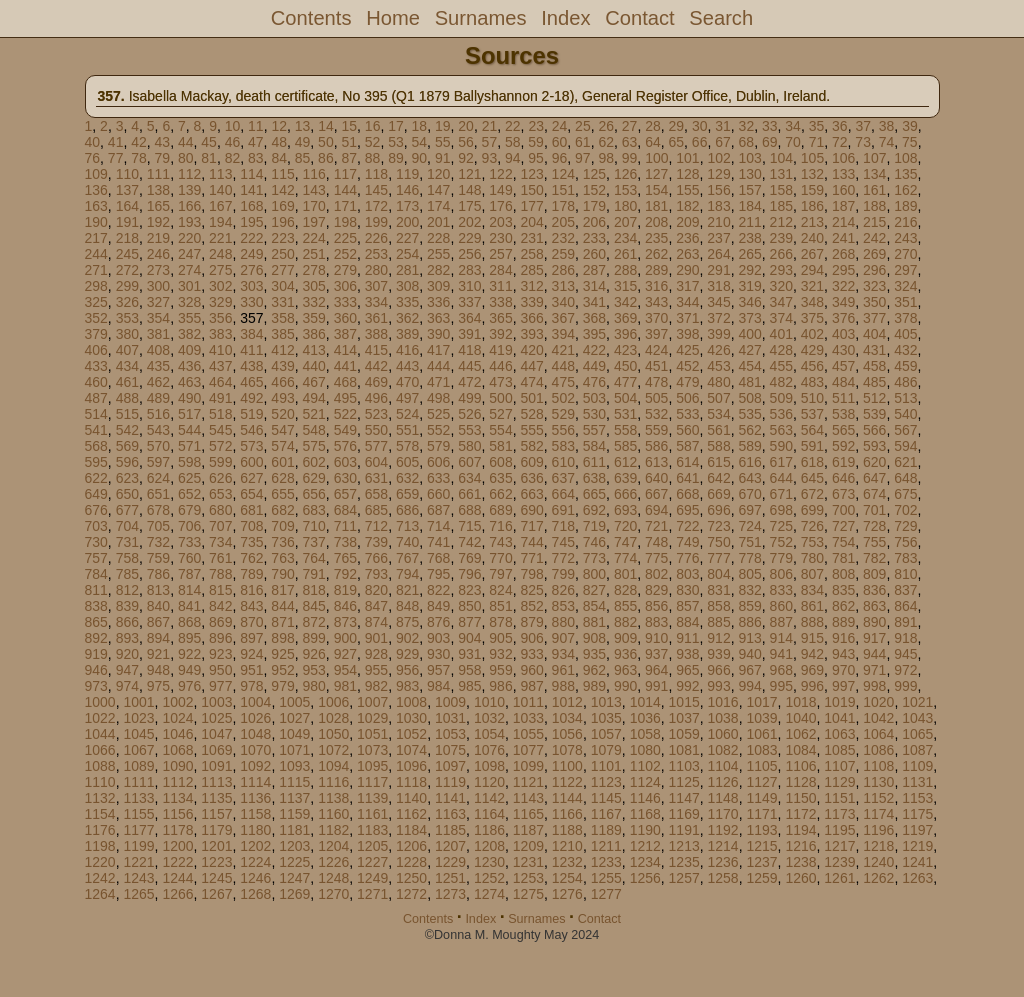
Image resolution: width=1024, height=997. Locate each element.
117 (345, 174)
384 (251, 334)
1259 (761, 878)
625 (189, 478)
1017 (761, 702)
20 (466, 126)
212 (781, 222)
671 (781, 494)
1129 (839, 782)
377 (874, 318)
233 (594, 238)
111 (158, 174)
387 (345, 334)
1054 (489, 734)
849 (438, 606)
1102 (645, 766)
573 (251, 446)
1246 (255, 878)
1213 (684, 846)
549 (345, 430)
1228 (411, 862)
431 (874, 350)
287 (594, 270)
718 (563, 526)
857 (687, 606)
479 (687, 382)
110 (127, 174)
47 (256, 142)
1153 (917, 798)
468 (345, 382)
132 (812, 174)
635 (500, 478)
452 (687, 366)
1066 (100, 750)
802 (656, 574)
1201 (216, 846)
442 (376, 366)
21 (490, 126)
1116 (333, 782)
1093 (294, 766)
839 (127, 606)
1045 (138, 734)
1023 (138, 718)
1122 (567, 782)
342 (625, 302)
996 (812, 686)
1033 (528, 718)
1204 (333, 846)
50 (326, 142)
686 (407, 510)
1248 (333, 878)
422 (594, 350)
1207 (450, 846)
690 (531, 510)
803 (687, 574)
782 (874, 558)
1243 (138, 878)
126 (625, 174)
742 (469, 542)
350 (874, 302)
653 (220, 494)
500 (500, 398)
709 (282, 526)
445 (469, 366)
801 (625, 574)
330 (251, 302)
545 (220, 430)
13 (303, 126)
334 (376, 302)
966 (718, 670)
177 (531, 206)
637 (563, 478)
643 (749, 478)
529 (563, 414)
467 (313, 382)
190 (96, 222)
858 (718, 606)
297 (905, 270)
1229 (450, 862)
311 (500, 286)
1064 (878, 734)
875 (407, 622)
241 (843, 238)
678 (158, 510)
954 (345, 670)
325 (96, 302)
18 (420, 126)
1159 (294, 814)
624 (158, 478)
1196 (878, 830)
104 (781, 158)
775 (656, 558)
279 (345, 270)
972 (905, 670)
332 (313, 302)
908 (594, 638)
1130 (878, 782)
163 (96, 206)
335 (407, 302)
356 (220, 318)
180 (625, 206)
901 (376, 638)
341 (594, 302)
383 (220, 334)
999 (905, 686)
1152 (878, 798)
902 (407, 638)
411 (251, 350)
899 (313, 638)
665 (594, 494)
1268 (255, 894)
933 (531, 654)
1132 (100, 798)
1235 (684, 862)
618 (812, 462)
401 (781, 334)
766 (376, 558)
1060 (723, 734)
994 (749, 686)
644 (781, 478)
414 (345, 350)
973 (96, 686)
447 (531, 366)
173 (407, 206)
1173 (839, 814)
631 (376, 478)
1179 (216, 830)
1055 (528, 734)
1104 (723, 766)
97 (583, 158)
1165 (528, 814)
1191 (684, 830)
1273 (450, 894)
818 (313, 590)
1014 (645, 702)
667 (656, 494)
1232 (567, 862)
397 (656, 334)
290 (687, 270)
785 (127, 574)
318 (718, 286)
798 (531, 574)
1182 (333, 830)
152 (594, 190)
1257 (684, 878)
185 (781, 206)
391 (469, 334)
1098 (489, 766)
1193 (761, 830)
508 (749, 398)
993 (718, 686)
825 (531, 590)
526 (469, 414)
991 (656, 686)
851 (500, 606)
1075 (450, 750)
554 (500, 430)
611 (594, 462)
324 (905, 286)
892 (96, 638)
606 (438, 462)
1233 (606, 862)
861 (812, 606)
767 (407, 558)
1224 (255, 862)
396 (625, 334)
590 (781, 446)
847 (376, 606)
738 (345, 542)
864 (905, 606)
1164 (489, 814)
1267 (216, 894)
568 (96, 446)
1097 (450, 766)
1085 (839, 750)
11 (256, 126)
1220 (100, 862)
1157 (216, 814)
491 (220, 398)
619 (843, 462)
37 (863, 126)
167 (220, 206)
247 (189, 254)
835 (843, 590)
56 (466, 142)
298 (96, 286)
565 (843, 430)
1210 (567, 846)
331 (282, 302)
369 (625, 318)
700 (843, 510)
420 (531, 350)
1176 (100, 830)
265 (749, 254)
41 (116, 142)
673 (843, 494)
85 (303, 158)
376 (843, 318)
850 (469, 606)
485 (874, 382)
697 (749, 510)
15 (350, 126)
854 (594, 606)
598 (189, 462)
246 (158, 254)
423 (625, 350)
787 (189, 574)
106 (843, 158)
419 (500, 350)
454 (749, 366)
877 (469, 622)
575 (313, 446)
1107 (839, 766)
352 (96, 318)
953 (313, 670)
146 (407, 190)
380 (127, 334)
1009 (450, 702)
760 (189, 558)
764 (313, 558)
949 (189, 670)
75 (910, 142)
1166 (567, 814)
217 (96, 238)
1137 (294, 798)
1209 (528, 846)
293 (781, 270)
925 (282, 654)
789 (251, 574)
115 (282, 174)
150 (531, 190)
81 (209, 158)
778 (749, 558)
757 (96, 558)
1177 (138, 830)
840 (158, 606)
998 (874, 686)
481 (749, 382)
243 (905, 238)
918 (905, 638)
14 (326, 126)
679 (189, 510)
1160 (333, 814)
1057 (606, 734)
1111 (138, 782)
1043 (917, 718)
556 (563, 430)
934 (563, 654)
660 (438, 494)
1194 (800, 830)
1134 (177, 798)
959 (500, 670)
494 (313, 398)
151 (563, 190)
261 (625, 254)
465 (251, 382)
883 (656, 622)
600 (251, 462)
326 (127, 302)
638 (594, 478)
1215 (761, 846)
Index (565, 18)
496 (376, 398)
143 (313, 190)
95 (536, 158)
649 (96, 494)
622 (96, 478)
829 (656, 590)
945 (905, 654)
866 (127, 622)
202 (469, 222)
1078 (567, 750)
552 (438, 430)
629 (313, 478)
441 (345, 366)
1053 (450, 734)
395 (594, 334)
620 (874, 462)
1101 (606, 766)
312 (531, 286)
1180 (255, 830)
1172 (800, 814)
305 (313, 286)
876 (438, 622)
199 (376, 222)
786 (158, 574)
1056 (567, 734)
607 (469, 462)
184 (749, 206)
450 (625, 366)
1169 (684, 814)
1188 (567, 830)
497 (407, 398)
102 (718, 158)
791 (313, 574)
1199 (138, 846)
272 (127, 270)
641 (687, 478)
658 (376, 494)
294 (812, 270)
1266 (177, 894)
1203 (294, 846)
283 (469, 270)
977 (220, 686)
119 (407, 174)
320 (781, 286)
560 (687, 430)
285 (531, 270)
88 (373, 158)
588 (718, 446)
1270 (333, 894)
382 (189, 334)
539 (874, 414)
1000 (100, 702)
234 (625, 238)
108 (905, 158)
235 (656, 238)
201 (438, 222)
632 (407, 478)
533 (687, 414)
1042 (878, 718)
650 (127, 494)
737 (313, 542)
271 (96, 270)
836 (874, 590)
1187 (528, 830)
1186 (489, 830)
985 (469, 686)
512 (874, 398)
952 (282, 670)
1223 (216, 862)
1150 (800, 798)
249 (251, 254)
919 (96, 654)
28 (653, 126)
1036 (645, 718)
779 (781, 558)
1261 (839, 878)
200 (407, 222)
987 (531, 686)
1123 (606, 782)
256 (469, 254)
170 (313, 206)
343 (656, 302)
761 (220, 558)
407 (127, 350)
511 (843, 398)
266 (781, 254)
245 (127, 254)
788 (220, 574)
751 (749, 542)
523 (376, 414)
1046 (177, 734)
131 (781, 174)
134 (874, 174)
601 (282, 462)
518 (220, 414)
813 (158, 590)
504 (625, 398)
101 (687, 158)
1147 (684, 798)
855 (625, 606)
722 (687, 526)
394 (563, 334)
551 (407, 430)
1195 (839, 830)
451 (656, 366)
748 (656, 542)
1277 (606, 894)
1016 (723, 702)
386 (313, 334)
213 (812, 222)
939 (718, 654)
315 (625, 286)
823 (469, 590)
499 (469, 398)
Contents (311, 18)
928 (376, 654)
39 (910, 126)
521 (313, 414)
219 (158, 238)
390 (438, 334)
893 (127, 638)
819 (345, 590)
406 (96, 350)
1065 (917, 734)
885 (718, 622)
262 (656, 254)
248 (220, 254)
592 (843, 446)
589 (749, 446)
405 (905, 334)
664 (563, 494)
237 (718, 238)
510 (812, 398)
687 (438, 510)
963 (625, 670)
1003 (216, 702)
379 (96, 334)
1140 (411, 798)
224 (313, 238)
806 (781, 574)
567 (905, 430)
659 (407, 494)
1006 (333, 702)
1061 (761, 734)
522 (345, 414)
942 (812, 654)
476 (594, 382)
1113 (216, 782)
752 (781, 542)
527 (500, 414)
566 (874, 430)
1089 (138, 766)
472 (469, 382)
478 (656, 382)
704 (127, 526)
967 (749, 670)
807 (812, 574)
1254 (567, 878)
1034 (567, 718)
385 (282, 334)
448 (563, 366)
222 (251, 238)
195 (251, 222)
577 (376, 446)
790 (282, 574)
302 (220, 286)
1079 (606, 750)
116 (313, 174)
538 (843, 414)
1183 (372, 830)
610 (563, 462)
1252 (489, 878)
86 (326, 158)
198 (345, 222)
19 (443, 126)
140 (220, 190)
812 (127, 590)
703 (96, 526)
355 (189, 318)
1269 (294, 894)
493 (282, 398)
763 (282, 558)
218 (127, 238)
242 (874, 238)
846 (345, 606)
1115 (294, 782)
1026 (255, 718)
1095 (372, 766)
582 (531, 446)
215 (874, 222)
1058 (645, 734)
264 (718, 254)
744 (531, 542)
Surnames (481, 18)
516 (158, 414)
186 (812, 206)
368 (594, 318)
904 (469, 638)
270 (905, 254)
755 (874, 542)
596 (127, 462)
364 (469, 318)
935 (594, 654)
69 (770, 142)
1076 (489, 750)
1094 (333, 766)
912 (718, 638)
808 (843, 574)
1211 (606, 846)
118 (376, 174)
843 (251, 606)
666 (625, 494)
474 (531, 382)
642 (718, 478)
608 (500, 462)
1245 (216, 878)
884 (687, 622)
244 (96, 254)
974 (127, 686)
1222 (177, 862)
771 (531, 558)
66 (700, 142)
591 (812, 446)
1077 (528, 750)
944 (874, 654)
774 (625, 558)
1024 (177, 718)
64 (653, 142)
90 (420, 158)
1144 (567, 798)
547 (282, 430)
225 (345, 238)
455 (781, 366)
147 (438, 190)
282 (438, 270)
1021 (917, 702)
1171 (761, 814)
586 (656, 446)
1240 (878, 862)
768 (438, 558)
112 (189, 174)
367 (563, 318)
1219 (917, 846)
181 (656, 206)
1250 (411, 878)
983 (407, 686)
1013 (606, 702)
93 (490, 158)
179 (594, 206)
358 (282, 318)
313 (563, 286)
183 (718, 206)
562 (749, 430)
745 (563, 542)
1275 (528, 894)
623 (127, 478)
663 (531, 494)
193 (189, 222)
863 (874, 606)
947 (127, 670)
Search (721, 18)
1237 (761, 862)
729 (905, 526)
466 (282, 382)
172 (376, 206)
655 (282, 494)
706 (189, 526)
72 (840, 142)
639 (625, 478)
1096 (411, 766)
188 (874, 206)
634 (469, 478)
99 (630, 158)
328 (189, 302)
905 (500, 638)
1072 (333, 750)
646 (843, 478)
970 (843, 670)
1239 (839, 862)
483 (812, 382)
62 (606, 142)
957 (438, 670)
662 (500, 494)
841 (189, 606)
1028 (333, 718)
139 (189, 190)
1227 (372, 862)
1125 (684, 782)
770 (500, 558)
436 (189, 366)
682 (282, 510)
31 (723, 126)
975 (158, 686)
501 (531, 398)
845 (313, 606)
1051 (372, 734)
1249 (372, 878)
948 (158, 670)
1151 (839, 798)
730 (96, 542)
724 (749, 526)
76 (93, 158)
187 (843, 206)
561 (718, 430)
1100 (567, 766)
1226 (333, 862)
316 (656, 286)
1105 (761, 766)
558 (625, 430)
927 (345, 654)
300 (158, 286)
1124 (645, 782)
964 (656, 670)
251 (313, 254)
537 (812, 414)
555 (531, 430)
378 (905, 318)
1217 (839, 846)
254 (407, 254)
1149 (761, 798)
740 (407, 542)
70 (793, 142)
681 (251, 510)
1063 (839, 734)
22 (513, 126)
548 (313, 430)
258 (531, 254)
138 (158, 190)
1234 (645, 862)
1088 (100, 766)
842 (220, 606)
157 (749, 190)
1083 (761, 750)
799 (563, 574)
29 (677, 126)
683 (313, 510)
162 (905, 190)
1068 (177, 750)
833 (781, 590)
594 (905, 446)
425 (687, 350)
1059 (684, 734)
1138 (333, 798)
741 (438, 542)
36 (840, 126)
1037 (684, 718)
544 (189, 430)
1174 (878, 814)
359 (313, 318)
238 (749, 238)
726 (812, 526)
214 (843, 222)
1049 (294, 734)
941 (781, 654)
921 (158, 654)
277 (282, 270)
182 (687, 206)
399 (718, 334)
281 (407, 270)
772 (563, 558)
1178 (177, 830)
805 (749, 574)
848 (407, 606)
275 (220, 270)
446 (500, 366)
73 (863, 142)
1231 (528, 862)
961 (563, 670)
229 (469, 238)
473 (500, 382)
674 (874, 494)
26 (606, 126)
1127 (761, 782)
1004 (255, 702)
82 (233, 158)
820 (376, 590)
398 (687, 334)
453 (718, 366)
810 (905, 574)
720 (625, 526)
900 (345, 638)
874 (376, 622)
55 (443, 142)
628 (282, 478)
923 (220, 654)
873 (345, 622)
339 (531, 302)
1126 (723, 782)
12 (279, 126)
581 (500, 446)
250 (282, 254)
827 (594, 590)
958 (469, 670)
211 (749, 222)
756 (905, 542)
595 (96, 462)
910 (656, 638)
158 (781, 190)
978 (251, 686)
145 (376, 190)
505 (656, 398)
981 (345, 686)
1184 (411, 830)
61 (583, 142)
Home (393, 18)
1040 (800, 718)
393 (531, 334)
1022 (100, 718)
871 (282, 622)
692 (594, 510)
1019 (839, 702)
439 (282, 366)
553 (469, 430)
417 (438, 350)
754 (843, 542)
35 (817, 126)
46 (233, 142)
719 (594, 526)
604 (376, 462)
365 (500, 318)
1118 (411, 782)
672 (812, 494)
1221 (138, 862)
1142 (489, 798)
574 (282, 446)
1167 (606, 814)
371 (687, 318)
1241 (917, 862)
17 (396, 126)
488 (127, 398)
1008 (411, 702)
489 (158, 398)
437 (220, 366)
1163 (450, 814)
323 (874, 286)
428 (781, 350)
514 (96, 414)
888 (812, 622)
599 (220, 462)
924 (251, 654)
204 (531, 222)
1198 (100, 846)
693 (625, 510)
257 (500, 254)
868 (189, 622)
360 (345, 318)
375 (812, 318)
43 (163, 142)
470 (407, 382)
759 (158, 558)
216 (905, 222)
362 (407, 318)
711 (345, 526)
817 (282, 590)
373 (749, 318)
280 (376, 270)
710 (313, 526)
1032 (489, 718)
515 (127, 414)
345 (718, 302)
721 (656, 526)
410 (220, 350)
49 (303, 142)
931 (469, 654)
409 (189, 350)
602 (313, 462)
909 (625, 638)
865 (96, 622)
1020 (878, 702)
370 (656, 318)
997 (843, 686)
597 (158, 462)
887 (781, 622)
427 (749, 350)
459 (905, 366)
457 (843, 366)
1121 (528, 782)
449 (594, 366)
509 (781, 398)
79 (163, 158)
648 (905, 478)
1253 (528, 878)
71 (817, 142)
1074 (411, 750)
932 (500, 654)
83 (256, 158)
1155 (138, 814)
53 (396, 142)
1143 (528, 798)
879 (531, 622)
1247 (294, 878)
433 (96, 366)
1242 (100, 878)
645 (812, 478)
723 (718, 526)
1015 (684, 702)
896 (220, 638)
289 (656, 270)
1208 (489, 846)
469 (376, 382)
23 (536, 126)
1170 (723, 814)
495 (345, 398)
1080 (645, 750)
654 (251, 494)
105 (812, 158)
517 (189, 414)
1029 (372, 718)
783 (905, 558)
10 (233, 126)
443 (407, 366)
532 (656, 414)
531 (625, 414)
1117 (372, 782)
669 (718, 494)
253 (376, 254)
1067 (138, 750)
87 (349, 158)
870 (251, 622)
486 (905, 382)
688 (469, 510)
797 (500, 574)
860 (781, 606)
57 (490, 142)
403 (843, 334)
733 (189, 542)
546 (251, 430)
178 (563, 206)
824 (500, 590)
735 (251, 542)
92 (466, 158)
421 (563, 350)
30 (700, 126)
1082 (723, 750)
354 (158, 318)
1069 (216, 750)
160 (843, 190)
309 (438, 286)
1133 (138, 798)
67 (723, 142)
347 (781, 302)
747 (625, 542)
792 (345, 574)
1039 (761, 718)
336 (438, 302)
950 (220, 670)
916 (843, 638)
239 (781, 238)
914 (781, 638)
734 (220, 542)
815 (220, 590)
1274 (489, 894)
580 (469, 446)
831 (718, 590)
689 (500, 510)
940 (749, 654)
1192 (723, 830)
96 (560, 158)
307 (376, 286)
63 (630, 142)
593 (874, 446)
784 (96, 574)
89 (396, 158)
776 (687, 558)
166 (189, 206)
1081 (684, 750)
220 (189, 238)
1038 (723, 718)
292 (749, 270)
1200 (177, 846)
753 (812, 542)
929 (407, 654)
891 (905, 622)
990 (625, 686)
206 (594, 222)
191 (127, 222)
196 (282, 222)
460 (96, 382)
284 (500, 270)
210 (718, 222)
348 (812, 302)
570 (158, 446)
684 (345, 510)
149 (500, 190)
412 (282, 350)
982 (376, 686)
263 (687, 254)
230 (500, 238)
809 (874, 574)
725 (781, 526)
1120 (489, 782)
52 (373, 142)
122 (500, 174)
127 (656, 174)
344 (687, 302)
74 (887, 142)
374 (781, 318)
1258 (723, 878)
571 (189, 446)
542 (127, 430)
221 (220, 238)
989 (594, 686)
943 (843, 654)
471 (438, 382)
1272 (411, 894)
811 (96, 590)
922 (189, 654)
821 (407, 590)
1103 (684, 766)
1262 (878, 878)
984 (438, 686)
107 (874, 158)
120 (438, 174)
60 (560, 142)
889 (843, 622)
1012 (567, 702)
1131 (917, 782)
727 (843, 526)
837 (905, 590)
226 (376, 238)
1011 (528, 702)
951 (251, 670)
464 (220, 382)
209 (687, 222)
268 (843, 254)
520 (282, 414)
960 (531, 670)
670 (749, 494)
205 (563, 222)
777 (718, 558)
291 (718, 270)
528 (531, 414)
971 (874, 670)
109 (96, 174)
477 (625, 382)
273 (158, 270)
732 (158, 542)
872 (313, 622)
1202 (255, 846)
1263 (917, 878)
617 (781, 462)
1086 (878, 750)
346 (749, 302)
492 (251, 398)
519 (251, 414)
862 (843, 606)
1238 (800, 862)
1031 (450, 718)
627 (251, 478)
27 (630, 126)
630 (345, 478)
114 (251, 174)
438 (251, 366)
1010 (489, 702)
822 (438, 590)
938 (687, 654)
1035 (606, 718)
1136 (255, 798)
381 (158, 334)
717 (531, 526)
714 (438, 526)
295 (843, 270)
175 (469, 206)
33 (770, 126)
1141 (450, 798)
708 (251, 526)
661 (469, 494)
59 (536, 142)
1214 (723, 846)
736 (282, 542)
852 (531, 606)
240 (812, 238)
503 (594, 398)
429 (812, 350)
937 (656, 654)
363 (438, 318)
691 (563, 510)
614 (687, 462)
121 (469, 174)
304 (282, 286)
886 (749, 622)
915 (812, 638)
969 (812, 670)
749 (687, 542)
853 (563, 606)
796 (469, 574)
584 (594, 446)
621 (905, 462)
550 (376, 430)
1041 (839, 718)
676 (96, 510)
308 (407, 286)
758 (127, 558)
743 (500, 542)
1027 (294, 718)
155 (687, 190)
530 (594, 414)
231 (531, 238)
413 (313, 350)
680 (220, 510)
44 (186, 142)
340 (563, 302)
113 (220, 174)
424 (656, 350)
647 (874, 478)
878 (500, 622)
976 (189, 686)
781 (843, 558)
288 (625, 270)
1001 (138, 702)
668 (687, 494)
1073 (372, 750)
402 (812, 334)
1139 (372, 798)
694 (656, 510)
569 (127, 446)
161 (874, 190)
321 (812, 286)
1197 (917, 830)
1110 (100, 782)
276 (251, 270)
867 (158, 622)
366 (531, 318)
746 (594, 542)
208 (656, 222)
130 (749, 174)
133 (843, 174)
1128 (800, 782)
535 (749, 414)
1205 (372, 846)
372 (718, 318)
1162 (411, 814)
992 (687, 686)
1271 (372, 894)
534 (718, 414)
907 (563, 638)
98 (606, 158)
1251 (450, 878)
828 (625, 590)
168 (251, 206)
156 (718, 190)
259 (563, 254)
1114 (255, 782)
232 (563, 238)
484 (843, 382)
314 (594, 286)
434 (127, 366)
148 (469, 190)
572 (220, 446)
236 (687, 238)
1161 (372, 814)
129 (718, 174)
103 (750, 158)
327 (158, 302)
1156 (177, 814)
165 (158, 206)
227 (407, 238)
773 (594, 558)
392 (500, 334)
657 (345, 494)
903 (438, 638)
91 (443, 158)
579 (438, 446)
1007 (372, 702)
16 (373, 126)
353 (127, 318)
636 (531, 478)
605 (407, 462)
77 (116, 158)
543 (158, 430)
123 (531, 174)
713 (407, 526)
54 (420, 142)
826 (563, 590)
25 (583, 126)
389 (407, 334)
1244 (177, 878)
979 (282, 686)
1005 (294, 702)
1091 (216, 766)
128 (687, 174)
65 (676, 142)
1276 (567, 894)
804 (718, 574)
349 (843, 302)
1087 (917, 750)
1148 (723, 798)
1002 (177, 702)
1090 (177, 766)
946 (96, 670)
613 (656, 462)
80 (186, 158)
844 (282, 606)
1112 (177, 782)
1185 (450, 830)
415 (376, 350)
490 (189, 398)
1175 (917, 814)
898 (282, 638)
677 (127, 510)
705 (158, 526)
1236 (723, 862)
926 (313, 654)
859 (749, 606)
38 (887, 126)
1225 (294, 862)
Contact (639, 18)
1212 (645, 846)
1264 (100, 894)
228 (438, 238)
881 (594, 622)
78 (139, 158)
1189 (606, 830)
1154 (100, 814)
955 (376, 670)
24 (560, 126)
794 (407, 574)
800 (594, 574)
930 (438, 654)
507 (718, 398)
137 (127, 190)
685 (376, 510)
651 (158, 494)
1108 (878, 766)
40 (93, 142)
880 (563, 622)
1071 (294, 750)
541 (96, 430)
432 (905, 350)
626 (220, 478)
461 (127, 382)
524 (407, 414)
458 (874, 366)
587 (687, 446)
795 (438, 574)
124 (563, 174)
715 (469, 526)
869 (220, 622)
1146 (645, 798)
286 (563, 270)
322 (843, 286)
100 (656, 158)
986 (500, 686)
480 (718, 382)
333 (345, 302)
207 (625, 222)
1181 (294, 830)
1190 (645, 830)
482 (781, 382)
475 (563, 382)
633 (438, 478)
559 (656, 430)
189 (905, 206)
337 (469, 302)
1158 (255, 814)
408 (158, 350)
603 (345, 462)
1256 (645, 878)
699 (812, 510)
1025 (216, 718)
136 (96, 190)
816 (251, 590)
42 (139, 142)
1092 (255, 766)
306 (345, 286)
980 (313, 686)
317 (687, 286)
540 (905, 414)
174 (438, 206)
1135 (216, 798)
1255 (606, 878)
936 (625, 654)
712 (376, 526)
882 (625, 622)
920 (127, 654)
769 (469, 558)
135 (905, 174)
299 (127, 286)
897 (251, 638)
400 (749, 334)
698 (781, 510)
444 (438, 366)
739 (376, 542)
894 (158, 638)
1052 (411, 734)
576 (345, 446)
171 (345, 206)
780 (812, 558)
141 (251, 190)
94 (513, 158)
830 (687, 590)
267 (812, 254)
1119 (450, 782)
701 (874, 510)
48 (279, 142)
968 (781, 670)
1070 (255, 750)
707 (220, 526)
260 (594, 254)
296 (874, 270)
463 (189, 382)
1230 (489, 862)
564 (812, 430)
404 (874, 334)
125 (594, 174)
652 (189, 494)
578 (407, 446)
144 (345, 190)
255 (438, 254)
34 (793, 126)
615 (718, 462)
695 (687, 510)
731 (127, 542)
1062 (800, 734)
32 (747, 126)
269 (874, 254)
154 (656, 190)
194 (220, 222)
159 (812, 190)
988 (563, 686)
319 (749, 286)
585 (625, 446)
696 (718, 510)
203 (500, 222)
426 (718, 350)
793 (376, 574)
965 (687, 670)
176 (500, 206)
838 (96, 606)
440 (313, 366)
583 (563, 446)
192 (158, 222)
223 (282, 238)
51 (349, 142)
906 (531, 638)
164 (127, 206)
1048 (255, 734)
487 (96, 398)
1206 (411, 846)
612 (625, 462)
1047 (216, 734)
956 (407, 670)
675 (905, 494)
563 (781, 430)
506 (687, 398)
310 (469, 286)
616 (749, 462)
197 (313, 222)
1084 (800, 750)
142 (282, 190)
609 (531, 462)
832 (749, 590)
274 (189, 270)
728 (874, 526)
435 (158, 366)
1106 (800, 766)
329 (220, 302)
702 (905, 510)
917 (874, 638)
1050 (333, 734)
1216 (800, 846)
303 (251, 286)
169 (282, 206)
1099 (528, 766)
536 (781, 414)
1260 (800, 878)
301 (189, 286)
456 (812, 366)
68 (747, 142)
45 (209, 142)
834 (812, 590)
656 (313, 494)
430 (843, 350)
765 (345, 558)
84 (279, 158)
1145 (606, 798)
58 (513, 142)
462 (158, 382)
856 (656, 606)
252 (345, 254)
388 (376, 334)
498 (438, 398)
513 (905, 398)
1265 (138, 894)
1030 (411, 718)
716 (500, 526)
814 (189, 590)
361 (376, 318)
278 (313, 270)
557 (594, 430)
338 (500, 302)
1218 (878, 846)
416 (407, 350)
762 (251, 558)
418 (469, 350)
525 (438, 414)
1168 (645, 814)
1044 (100, 734)
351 (905, 302)
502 (563, 398)
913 (749, 638)
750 (718, 542)
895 (189, 638)
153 (625, 190)
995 (781, 686)
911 (687, 638)
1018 (800, 702)
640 (656, 478)
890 (874, 622)
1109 (917, 766)
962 (594, 670)
